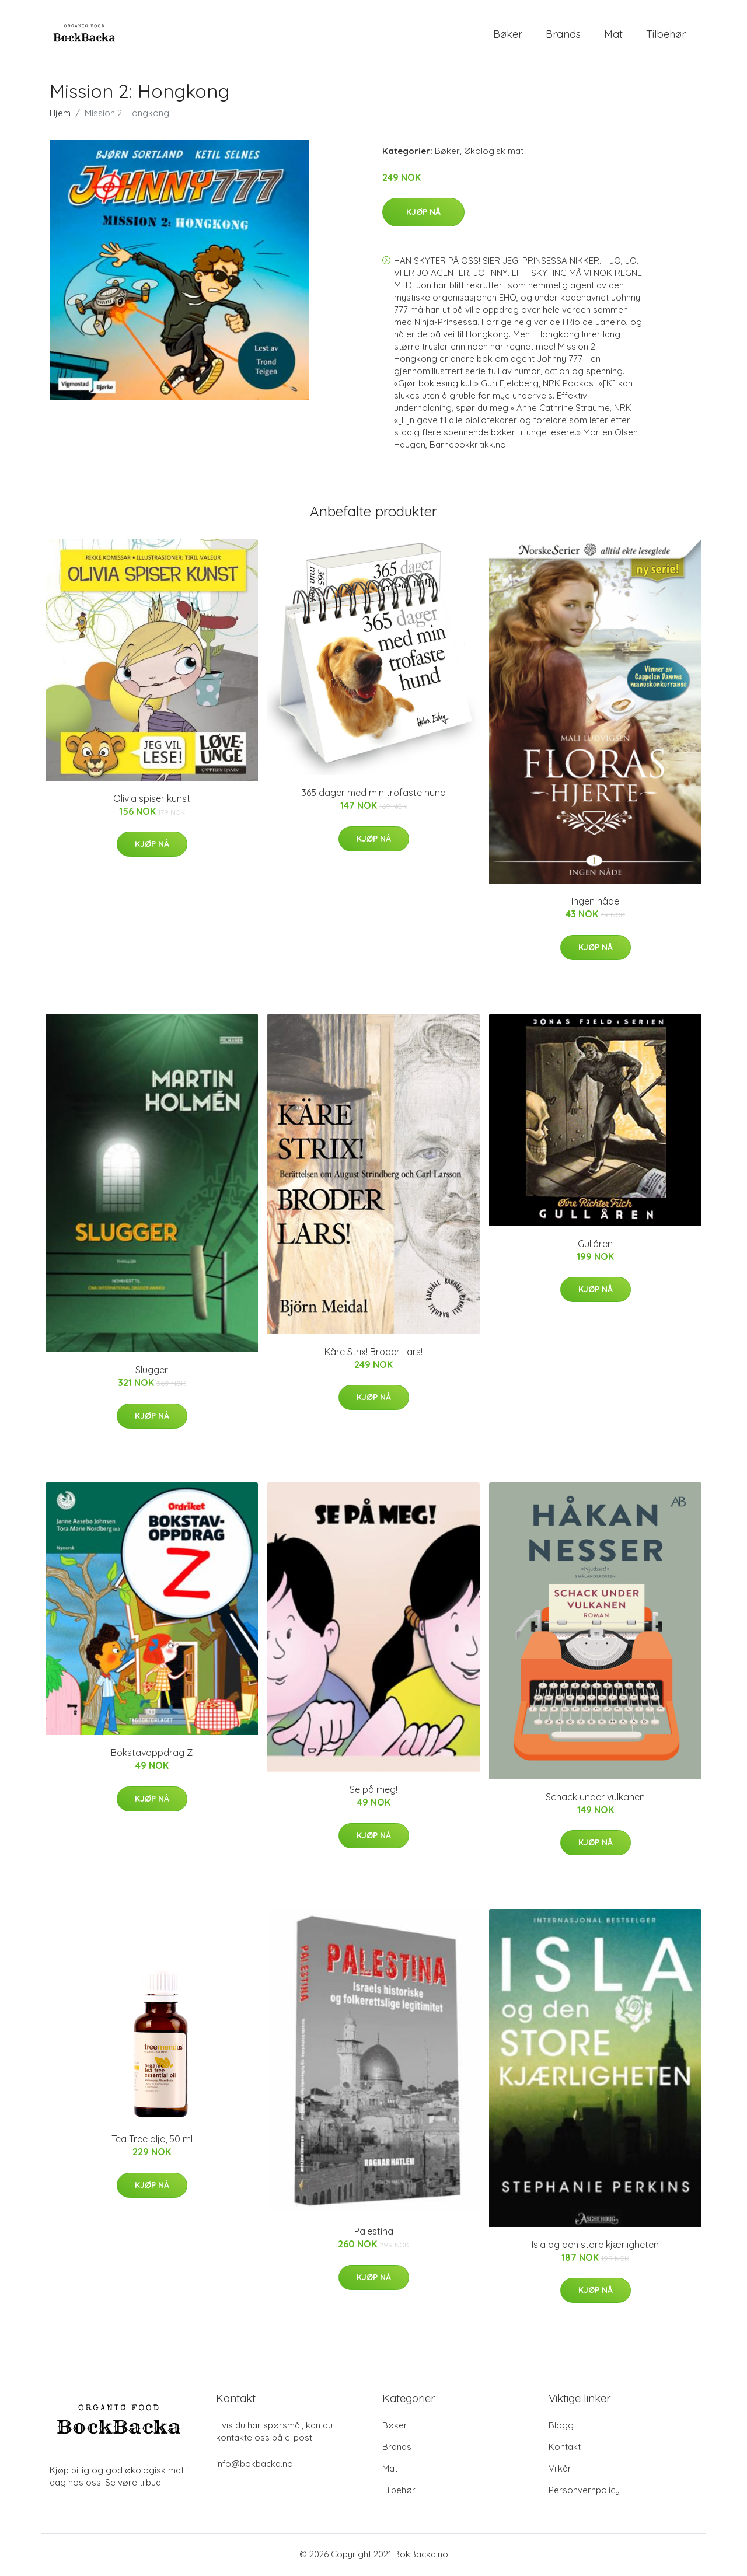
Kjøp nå (423, 213)
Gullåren (595, 1245)
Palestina (373, 2233)
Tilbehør (666, 34)
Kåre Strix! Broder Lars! (373, 1353)
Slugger (151, 1372)
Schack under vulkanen (595, 1799)
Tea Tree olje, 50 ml (152, 2141)
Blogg (561, 2426)
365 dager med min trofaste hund (374, 795)
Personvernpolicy (584, 2491)
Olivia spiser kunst (151, 800)
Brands (563, 34)
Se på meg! (373, 1791)
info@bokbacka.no (254, 2465)
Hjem (60, 114)
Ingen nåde (595, 903)
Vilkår (560, 2470)
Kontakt (565, 2448)
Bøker (507, 34)
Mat (613, 34)
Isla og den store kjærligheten (595, 2246)
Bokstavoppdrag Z (152, 1755)
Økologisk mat (493, 152)
